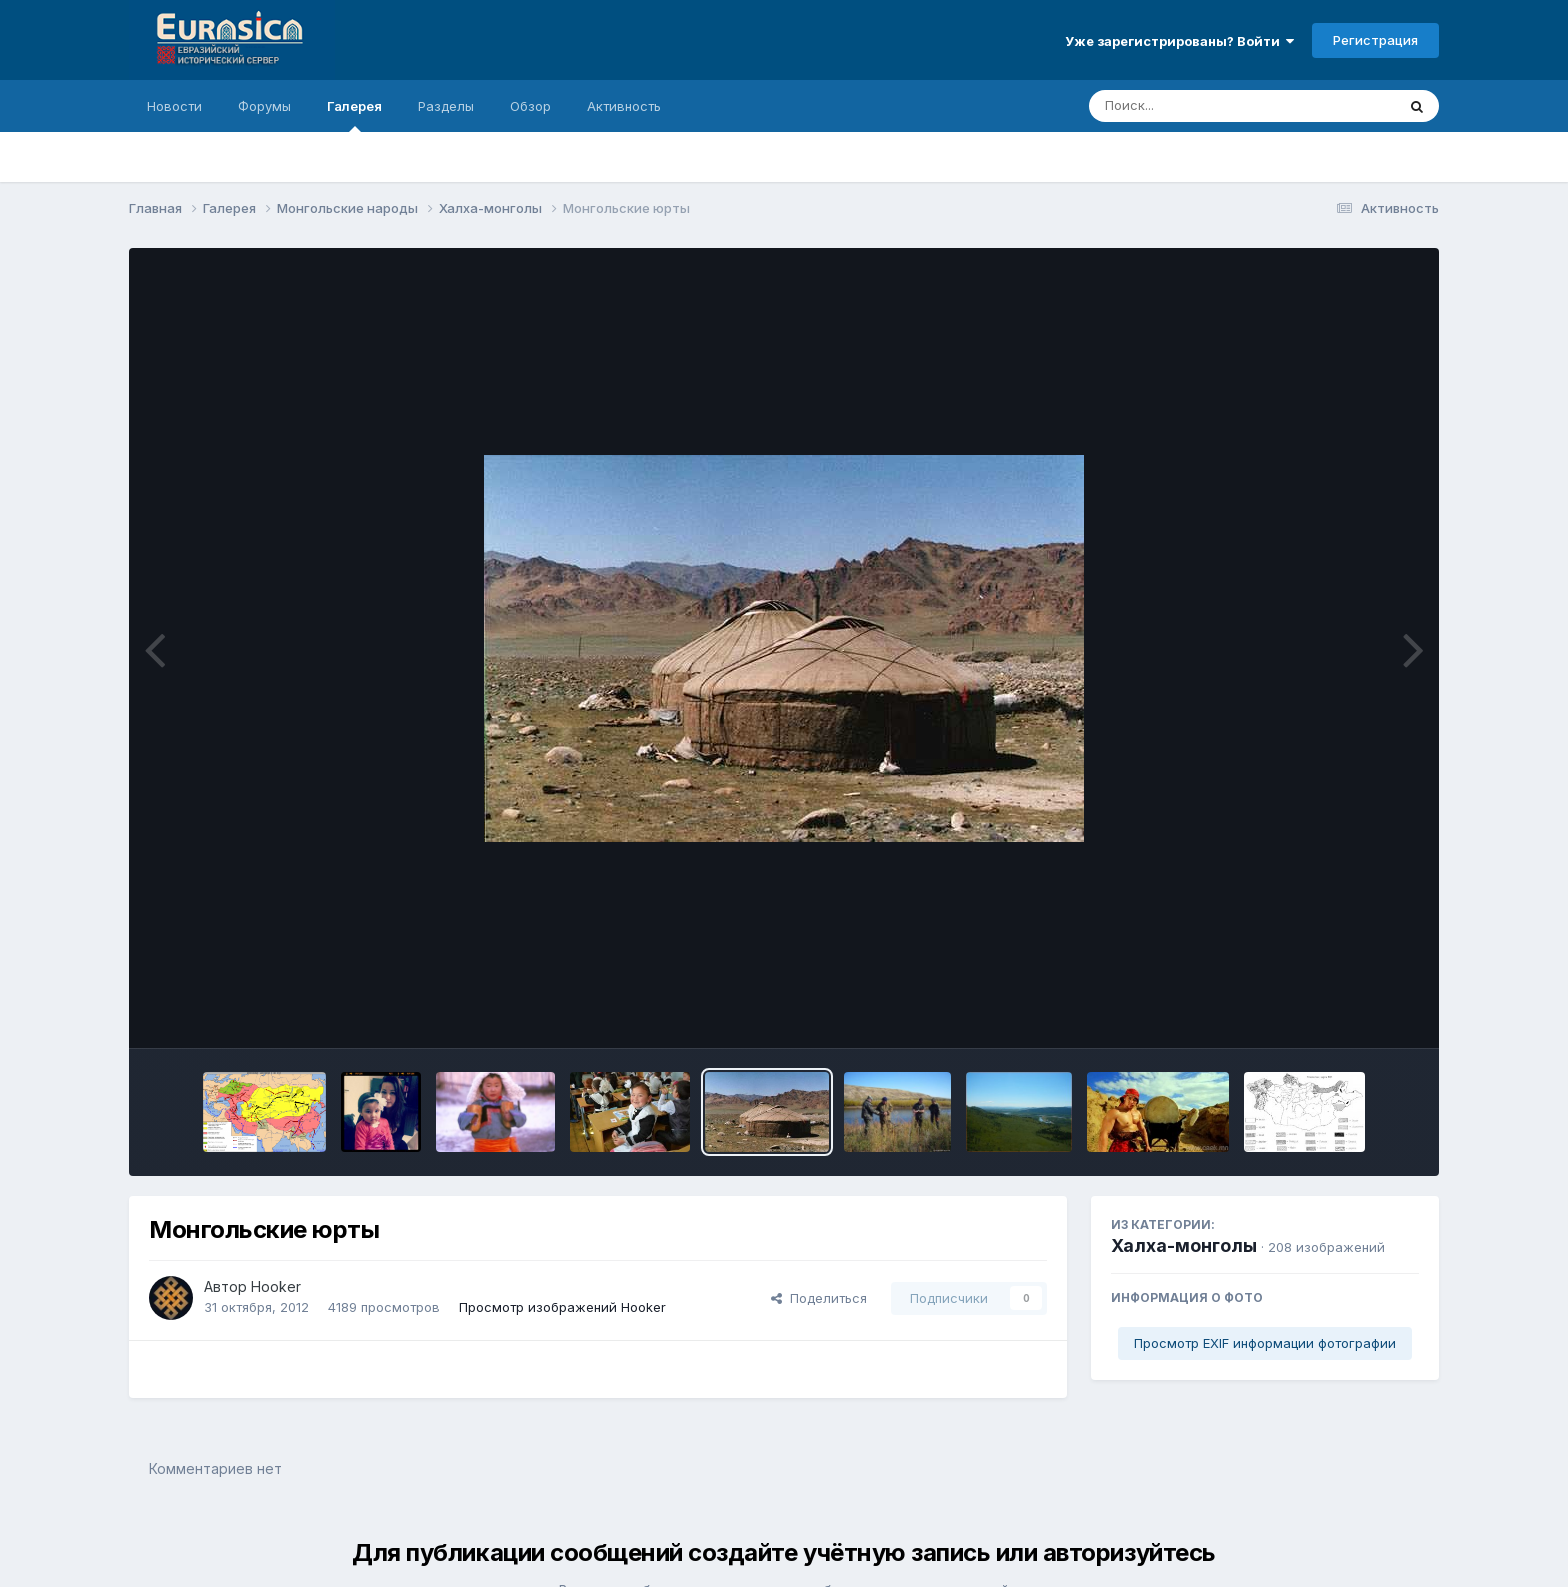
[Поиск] (1204, 106)
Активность (624, 106)
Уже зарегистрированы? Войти (1179, 41)
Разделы (446, 106)
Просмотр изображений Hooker (562, 1307)
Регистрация (1375, 40)
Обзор (530, 106)
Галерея (354, 115)
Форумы (264, 106)
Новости (174, 106)
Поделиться (819, 1298)
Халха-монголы (1184, 1245)
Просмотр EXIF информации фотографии (1265, 1343)
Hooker (276, 1286)
